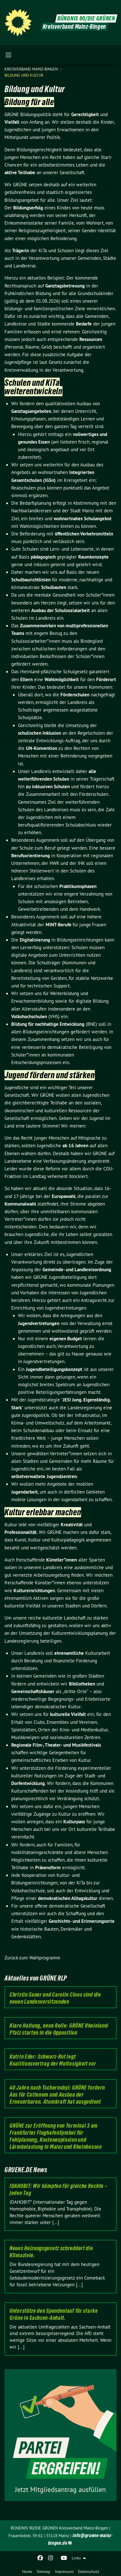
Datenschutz (88, 2571)
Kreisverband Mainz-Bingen (32, 69)
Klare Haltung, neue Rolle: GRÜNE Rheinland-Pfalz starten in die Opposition (59, 2029)
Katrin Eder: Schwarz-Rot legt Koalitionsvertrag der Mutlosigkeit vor (53, 2060)
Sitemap (43, 2571)
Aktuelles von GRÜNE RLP (36, 1978)
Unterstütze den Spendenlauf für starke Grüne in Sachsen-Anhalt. (54, 2314)
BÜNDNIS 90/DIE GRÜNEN (86, 18)
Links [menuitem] (76, 2558)
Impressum (64, 2571)
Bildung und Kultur (24, 75)
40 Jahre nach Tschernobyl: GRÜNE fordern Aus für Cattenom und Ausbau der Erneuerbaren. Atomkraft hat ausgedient (57, 2094)
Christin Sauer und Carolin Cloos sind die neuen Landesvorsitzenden (55, 1998)
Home (27, 2571)
